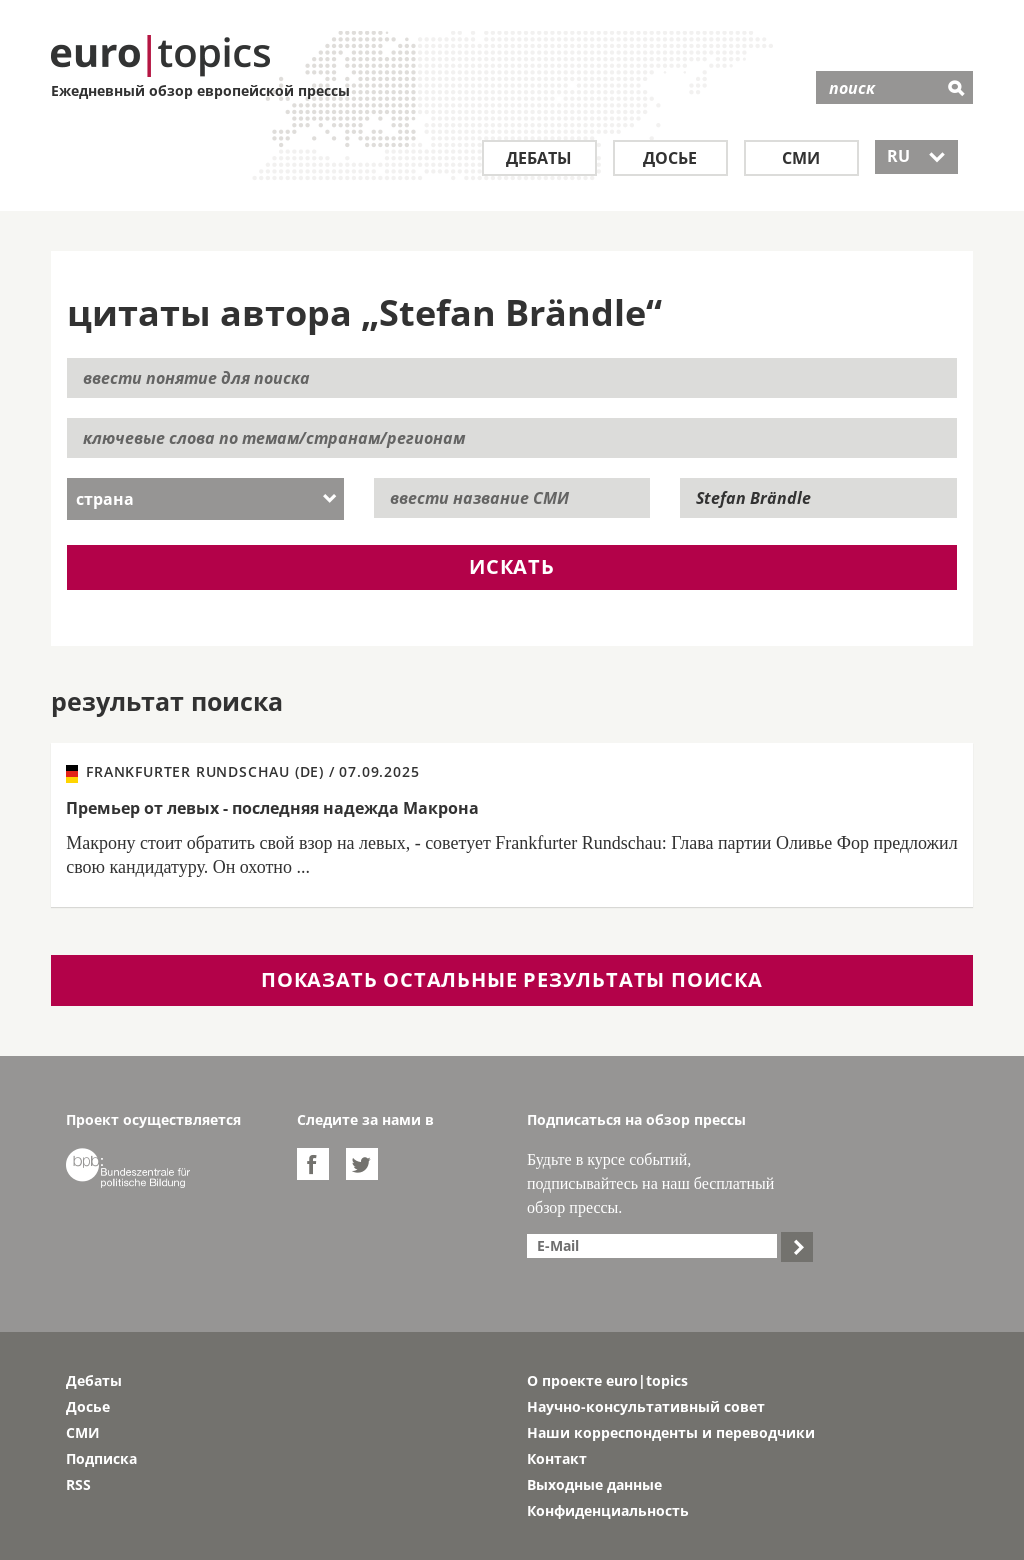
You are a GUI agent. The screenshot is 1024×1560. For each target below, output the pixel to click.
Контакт (557, 1458)
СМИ (801, 158)
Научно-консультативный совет (646, 1406)
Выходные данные (594, 1484)
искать (512, 566)
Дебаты (539, 158)
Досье (670, 158)
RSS (78, 1484)
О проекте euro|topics (607, 1380)
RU (916, 156)
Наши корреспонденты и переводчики (671, 1432)
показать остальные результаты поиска (512, 979)
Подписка (101, 1458)
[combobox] (205, 499)
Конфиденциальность (608, 1510)
